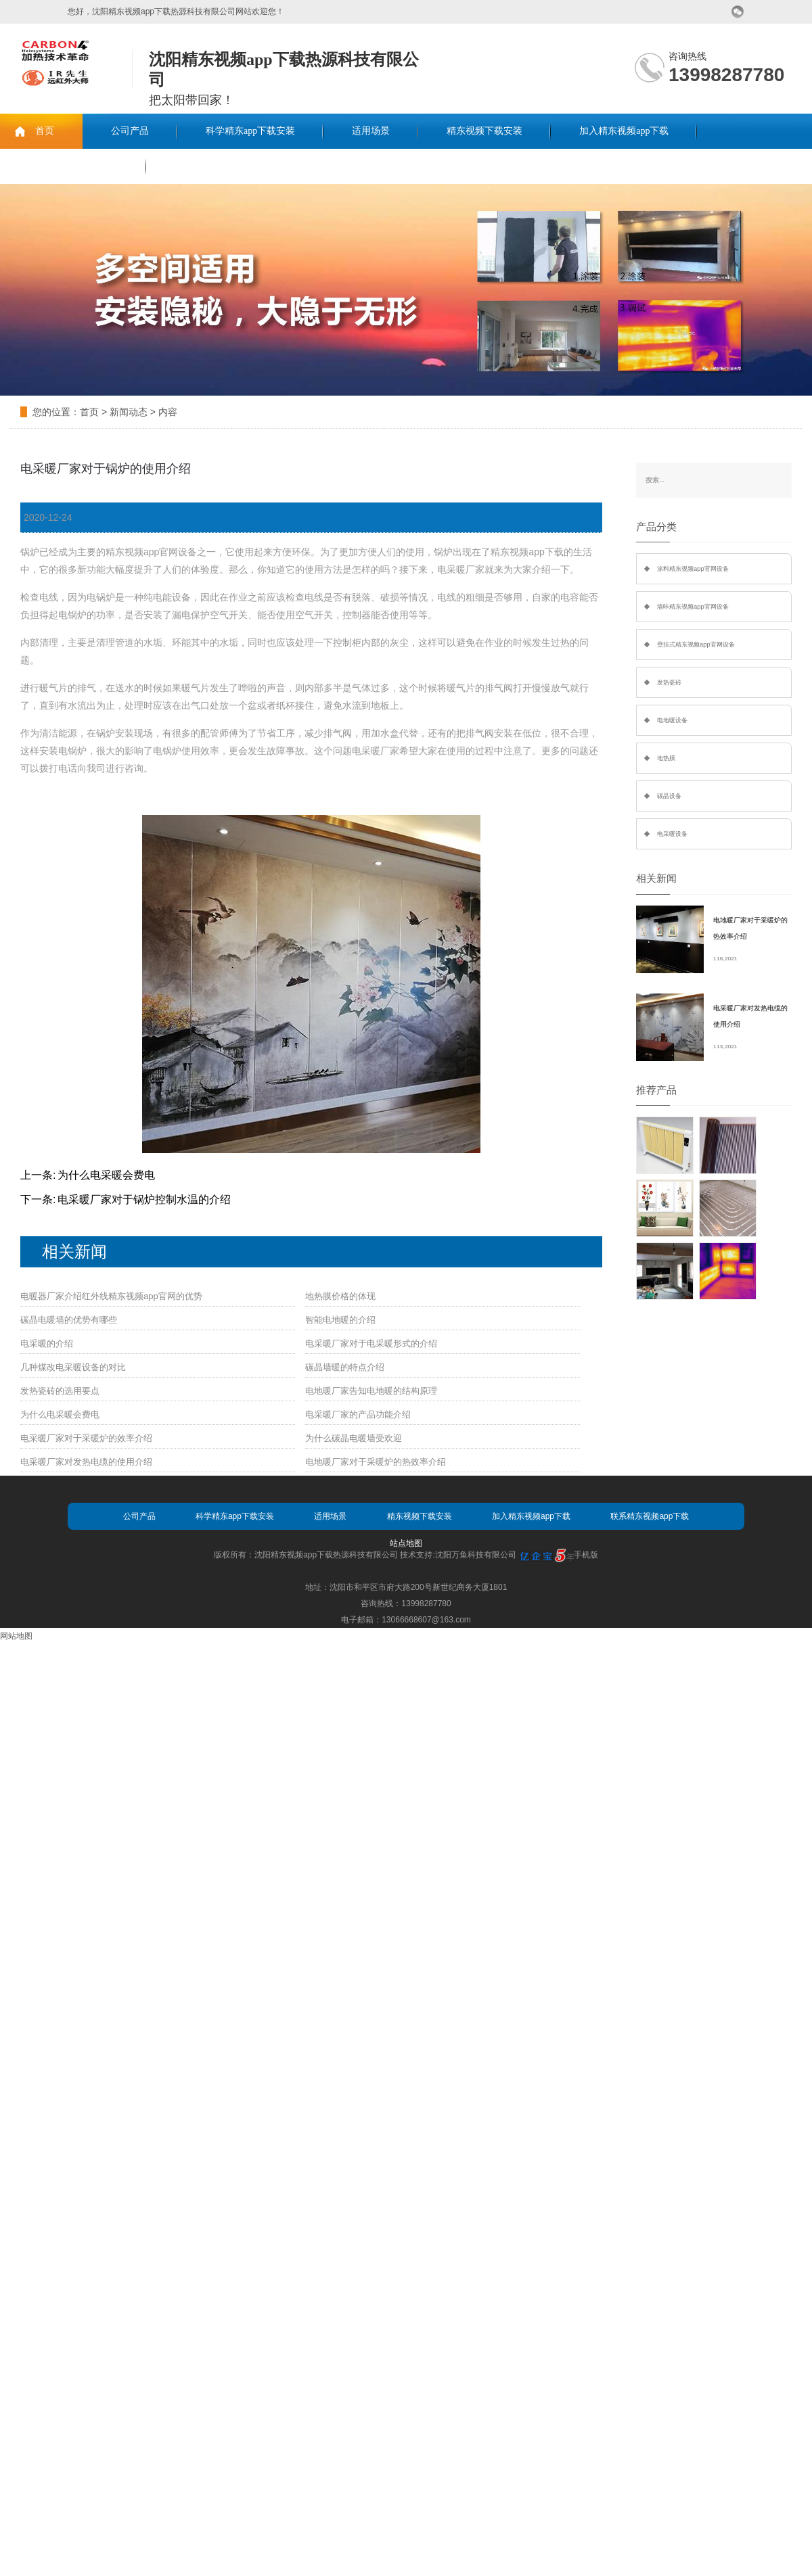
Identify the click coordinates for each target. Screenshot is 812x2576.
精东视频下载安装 (484, 131)
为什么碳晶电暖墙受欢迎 (353, 1438)
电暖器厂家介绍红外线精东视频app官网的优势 (111, 1296)
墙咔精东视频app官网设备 (693, 606)
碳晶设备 (669, 796)
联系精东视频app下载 (73, 166)
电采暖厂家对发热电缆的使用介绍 (86, 1462)
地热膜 (666, 758)
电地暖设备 (672, 720)
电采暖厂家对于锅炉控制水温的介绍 (144, 1199)
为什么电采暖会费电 (106, 1175)
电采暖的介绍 (46, 1343)
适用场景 (371, 131)
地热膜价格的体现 (340, 1296)
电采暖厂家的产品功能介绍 (358, 1414)
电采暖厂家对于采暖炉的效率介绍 (86, 1438)
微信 (737, 12)
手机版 (586, 1555)
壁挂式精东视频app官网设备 (696, 644)
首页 (44, 131)
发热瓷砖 (669, 682)
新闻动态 (129, 411)
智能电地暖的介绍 (340, 1320)
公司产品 (130, 131)
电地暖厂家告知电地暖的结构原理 (371, 1391)
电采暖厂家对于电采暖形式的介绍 (371, 1343)
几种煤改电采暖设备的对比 (73, 1367)
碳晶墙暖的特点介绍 (344, 1367)
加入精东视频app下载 (624, 131)
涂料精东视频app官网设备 (693, 568)
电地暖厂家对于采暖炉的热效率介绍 (375, 1462)
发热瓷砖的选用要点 (59, 1391)
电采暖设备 (672, 833)
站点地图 (406, 1543)
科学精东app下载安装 (250, 131)
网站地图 (16, 1636)
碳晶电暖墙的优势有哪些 (68, 1320)
